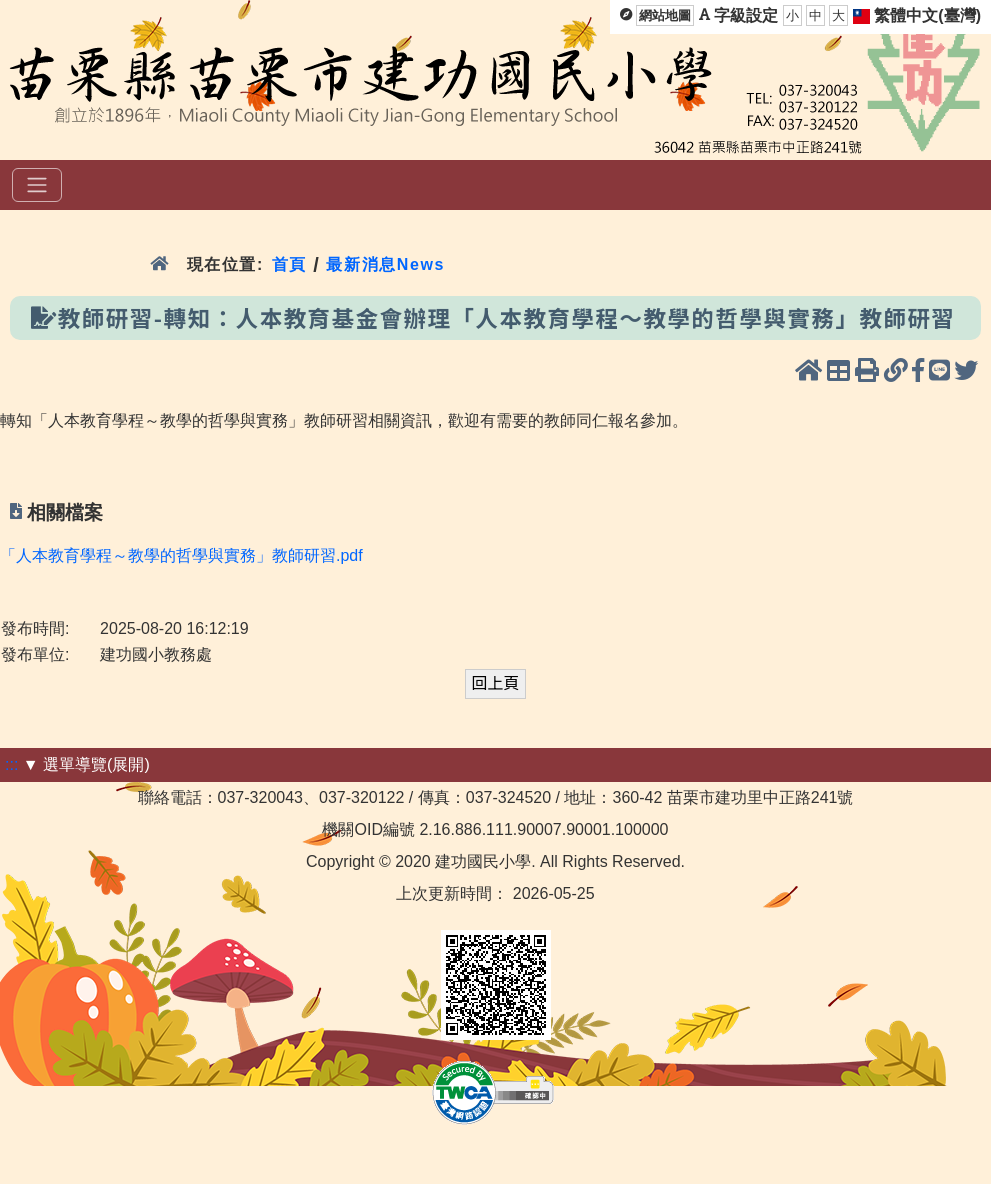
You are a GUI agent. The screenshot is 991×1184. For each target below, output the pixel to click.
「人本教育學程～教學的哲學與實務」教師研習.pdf (181, 555)
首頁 (289, 264)
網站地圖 (665, 15)
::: (11, 764)
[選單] (37, 185)
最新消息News (385, 264)
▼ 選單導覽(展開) (86, 764)
